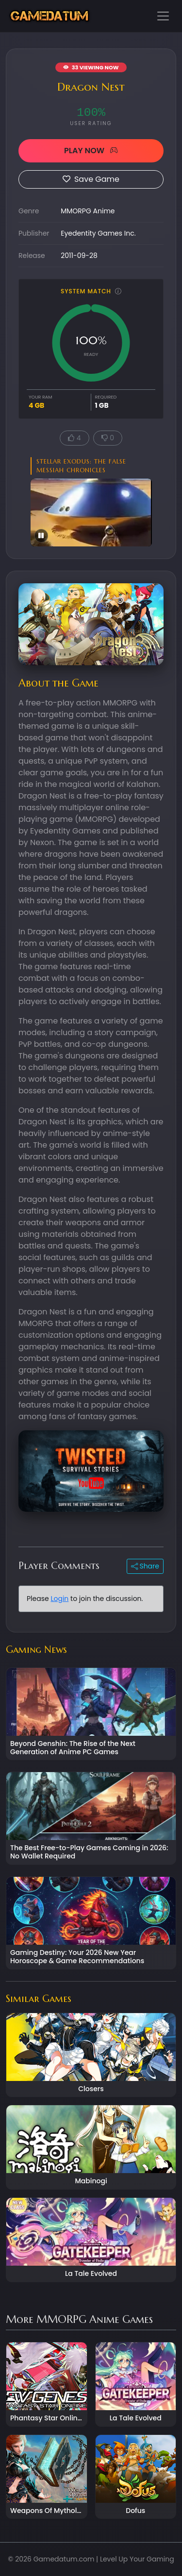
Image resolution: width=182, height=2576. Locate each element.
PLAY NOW (91, 150)
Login (59, 1598)
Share (145, 1566)
